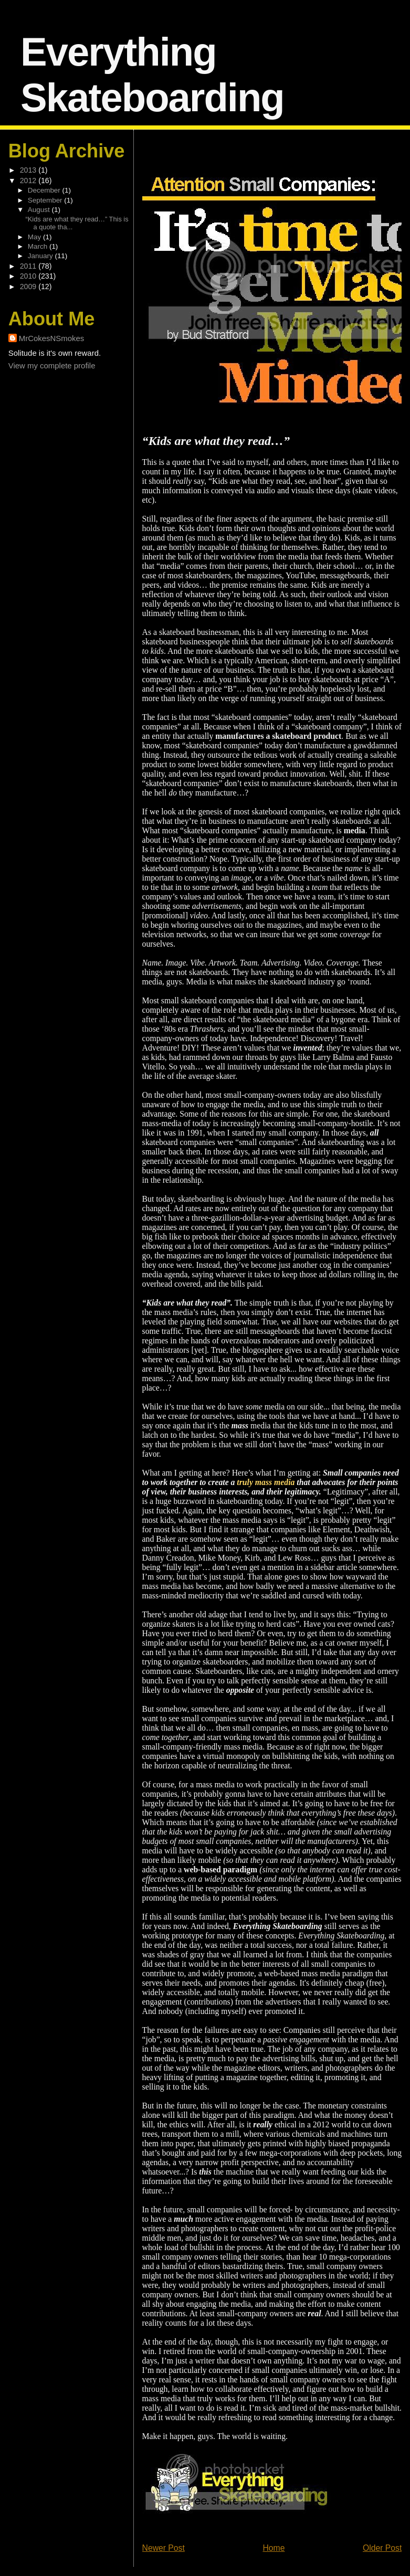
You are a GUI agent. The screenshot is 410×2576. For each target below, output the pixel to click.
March (38, 246)
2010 (29, 276)
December (45, 190)
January (41, 256)
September (46, 200)
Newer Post (163, 2547)
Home (273, 2547)
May (35, 237)
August (40, 210)
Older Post (382, 2547)
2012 (29, 180)
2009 (29, 286)
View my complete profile (52, 365)
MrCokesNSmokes (52, 338)
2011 (29, 266)
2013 (29, 170)
